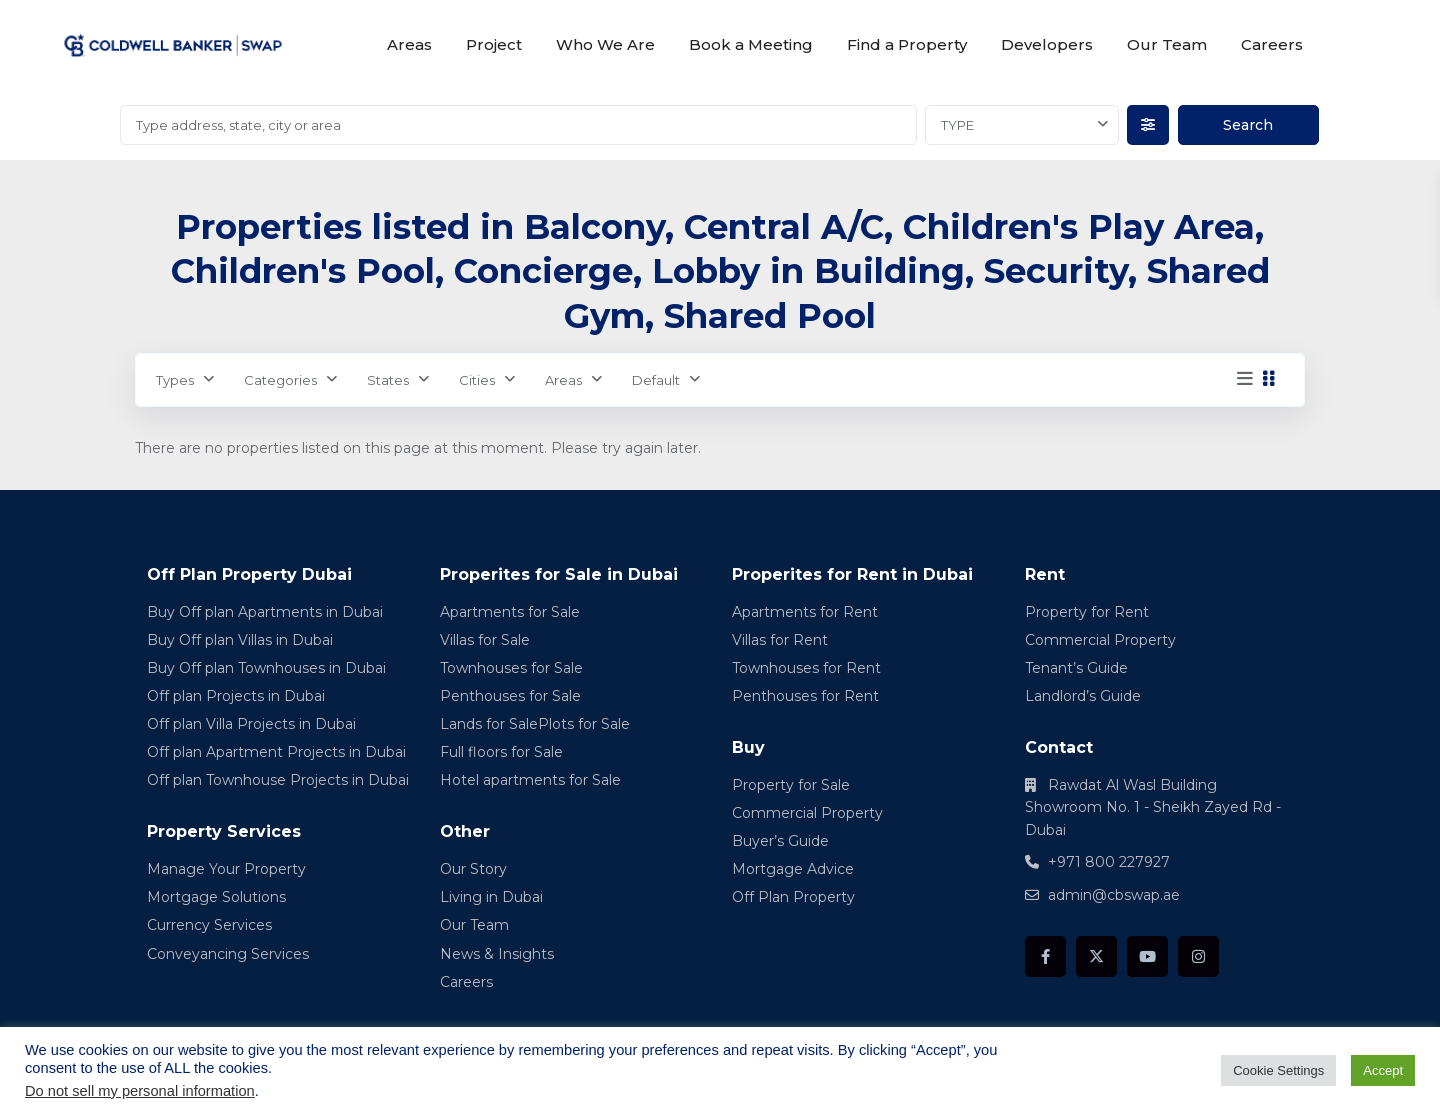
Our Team (1167, 44)
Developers (1047, 44)
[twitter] (1096, 956)
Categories (280, 380)
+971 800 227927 (1109, 862)
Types (175, 380)
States (388, 380)
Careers (1272, 44)
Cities (477, 380)
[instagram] (1198, 956)
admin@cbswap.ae (1114, 895)
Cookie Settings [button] (1278, 1070)
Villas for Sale (485, 640)
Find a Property (907, 44)
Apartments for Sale (510, 612)
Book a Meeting (751, 44)
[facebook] (1045, 956)
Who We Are (605, 44)
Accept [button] (1383, 1070)
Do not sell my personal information (140, 1091)
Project (494, 44)
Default (656, 380)
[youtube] (1147, 956)
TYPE (957, 125)
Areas (409, 44)
